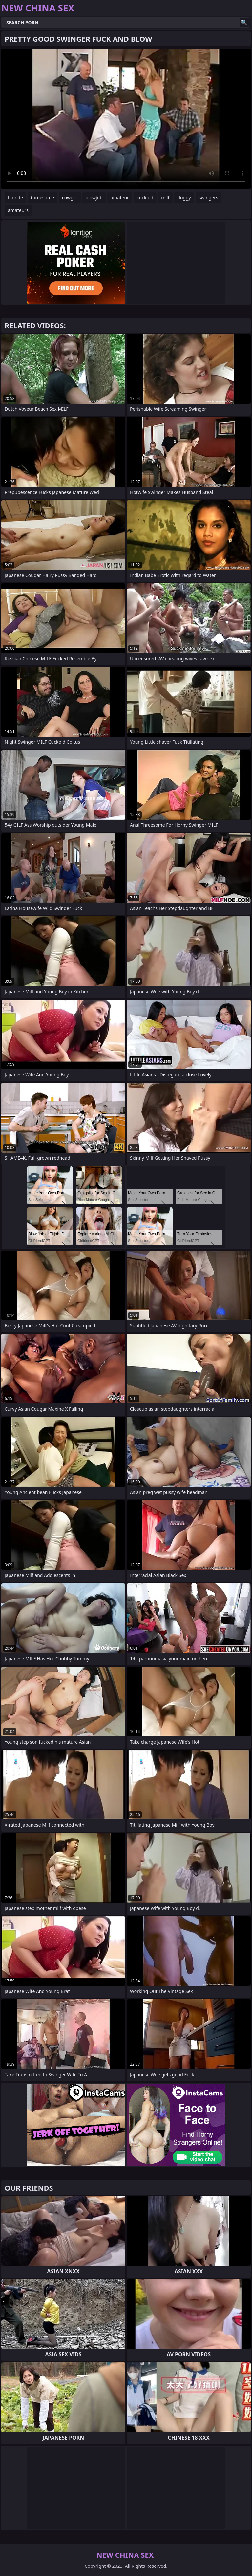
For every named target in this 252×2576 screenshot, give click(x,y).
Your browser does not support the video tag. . (126, 119)
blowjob (94, 198)
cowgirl (70, 198)
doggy (184, 198)
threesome (42, 198)
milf (165, 198)
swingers (208, 198)
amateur (120, 198)
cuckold (145, 198)
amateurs (18, 210)
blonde (15, 198)
